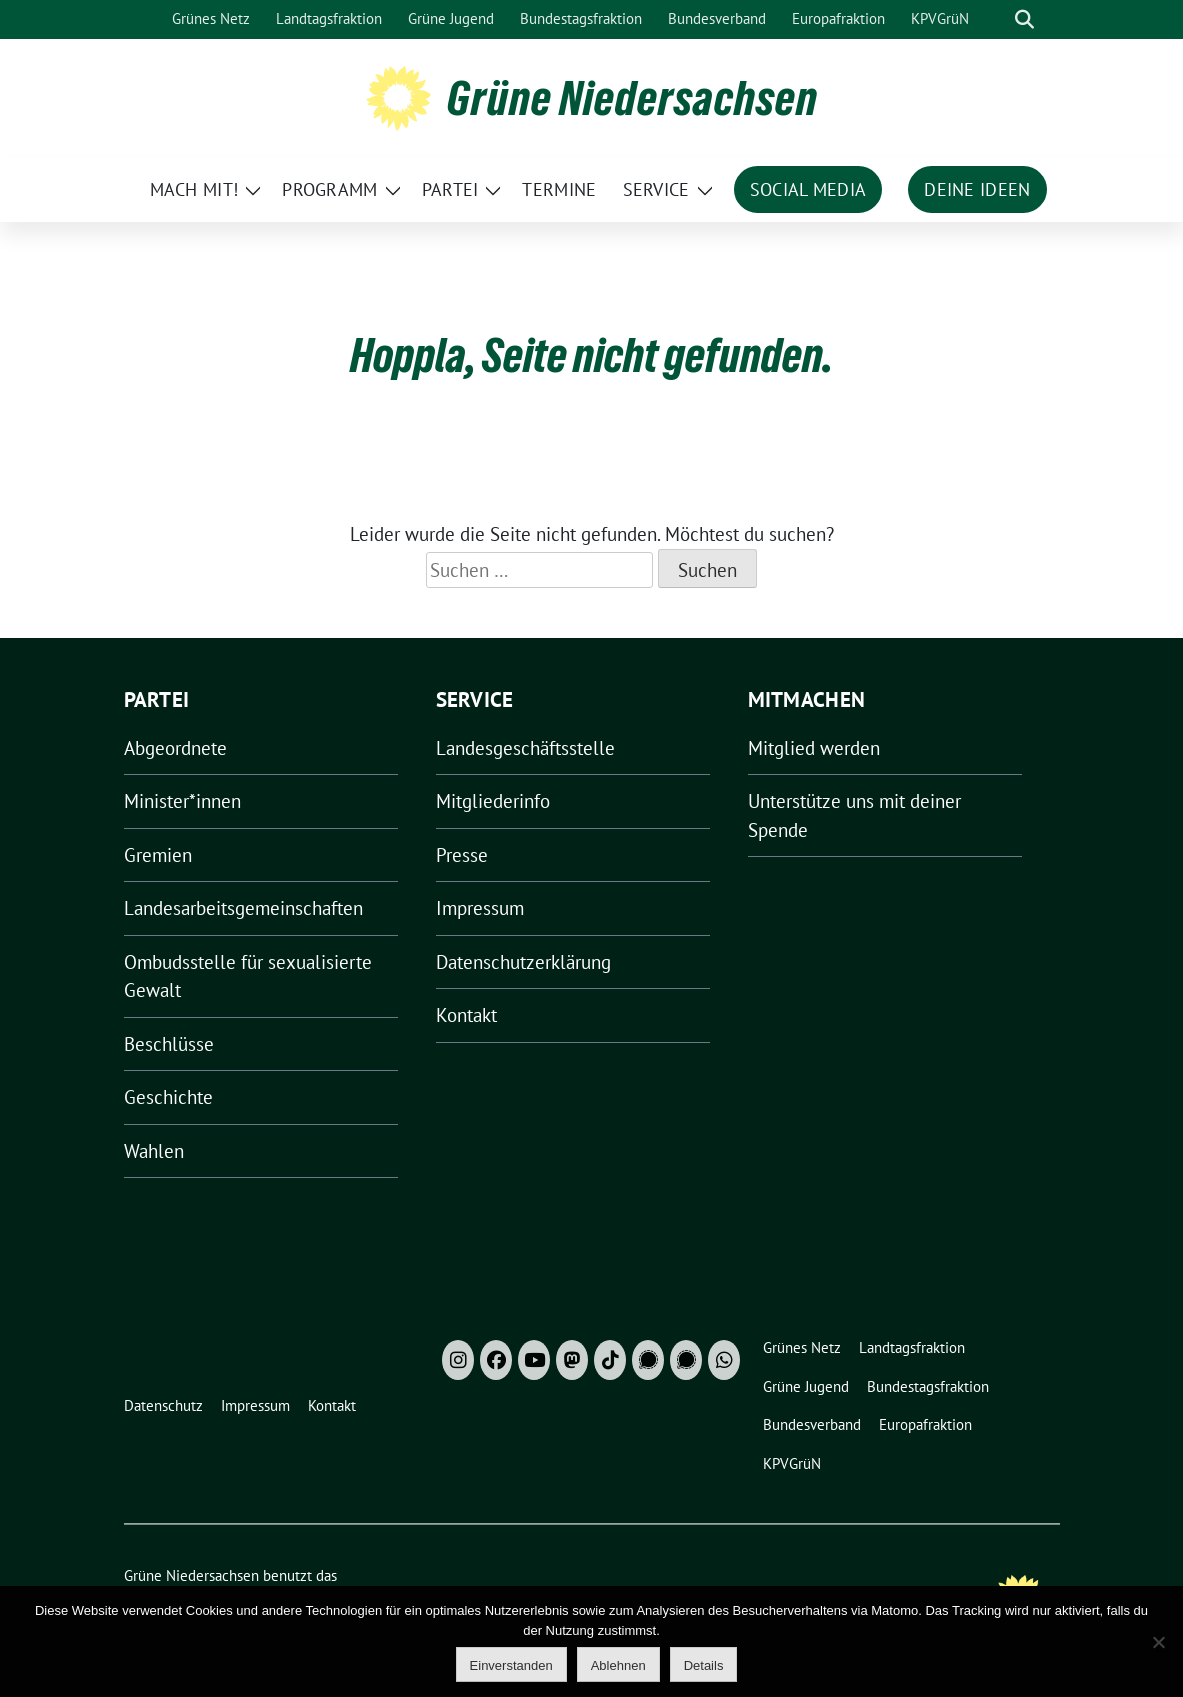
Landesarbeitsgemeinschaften (243, 908)
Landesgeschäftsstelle (525, 748)
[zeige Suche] (1024, 19)
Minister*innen (182, 801)
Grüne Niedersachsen (632, 98)
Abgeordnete (175, 748)
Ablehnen (618, 1665)
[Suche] (996, 19)
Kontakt (466, 1015)
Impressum (480, 908)
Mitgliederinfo (493, 801)
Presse (462, 855)
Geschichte (168, 1097)
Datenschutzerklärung (523, 962)
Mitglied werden (814, 748)
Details (704, 1665)
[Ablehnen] (1158, 1642)
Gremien (158, 855)
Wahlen (154, 1151)
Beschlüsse (169, 1044)
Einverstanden (511, 1665)
